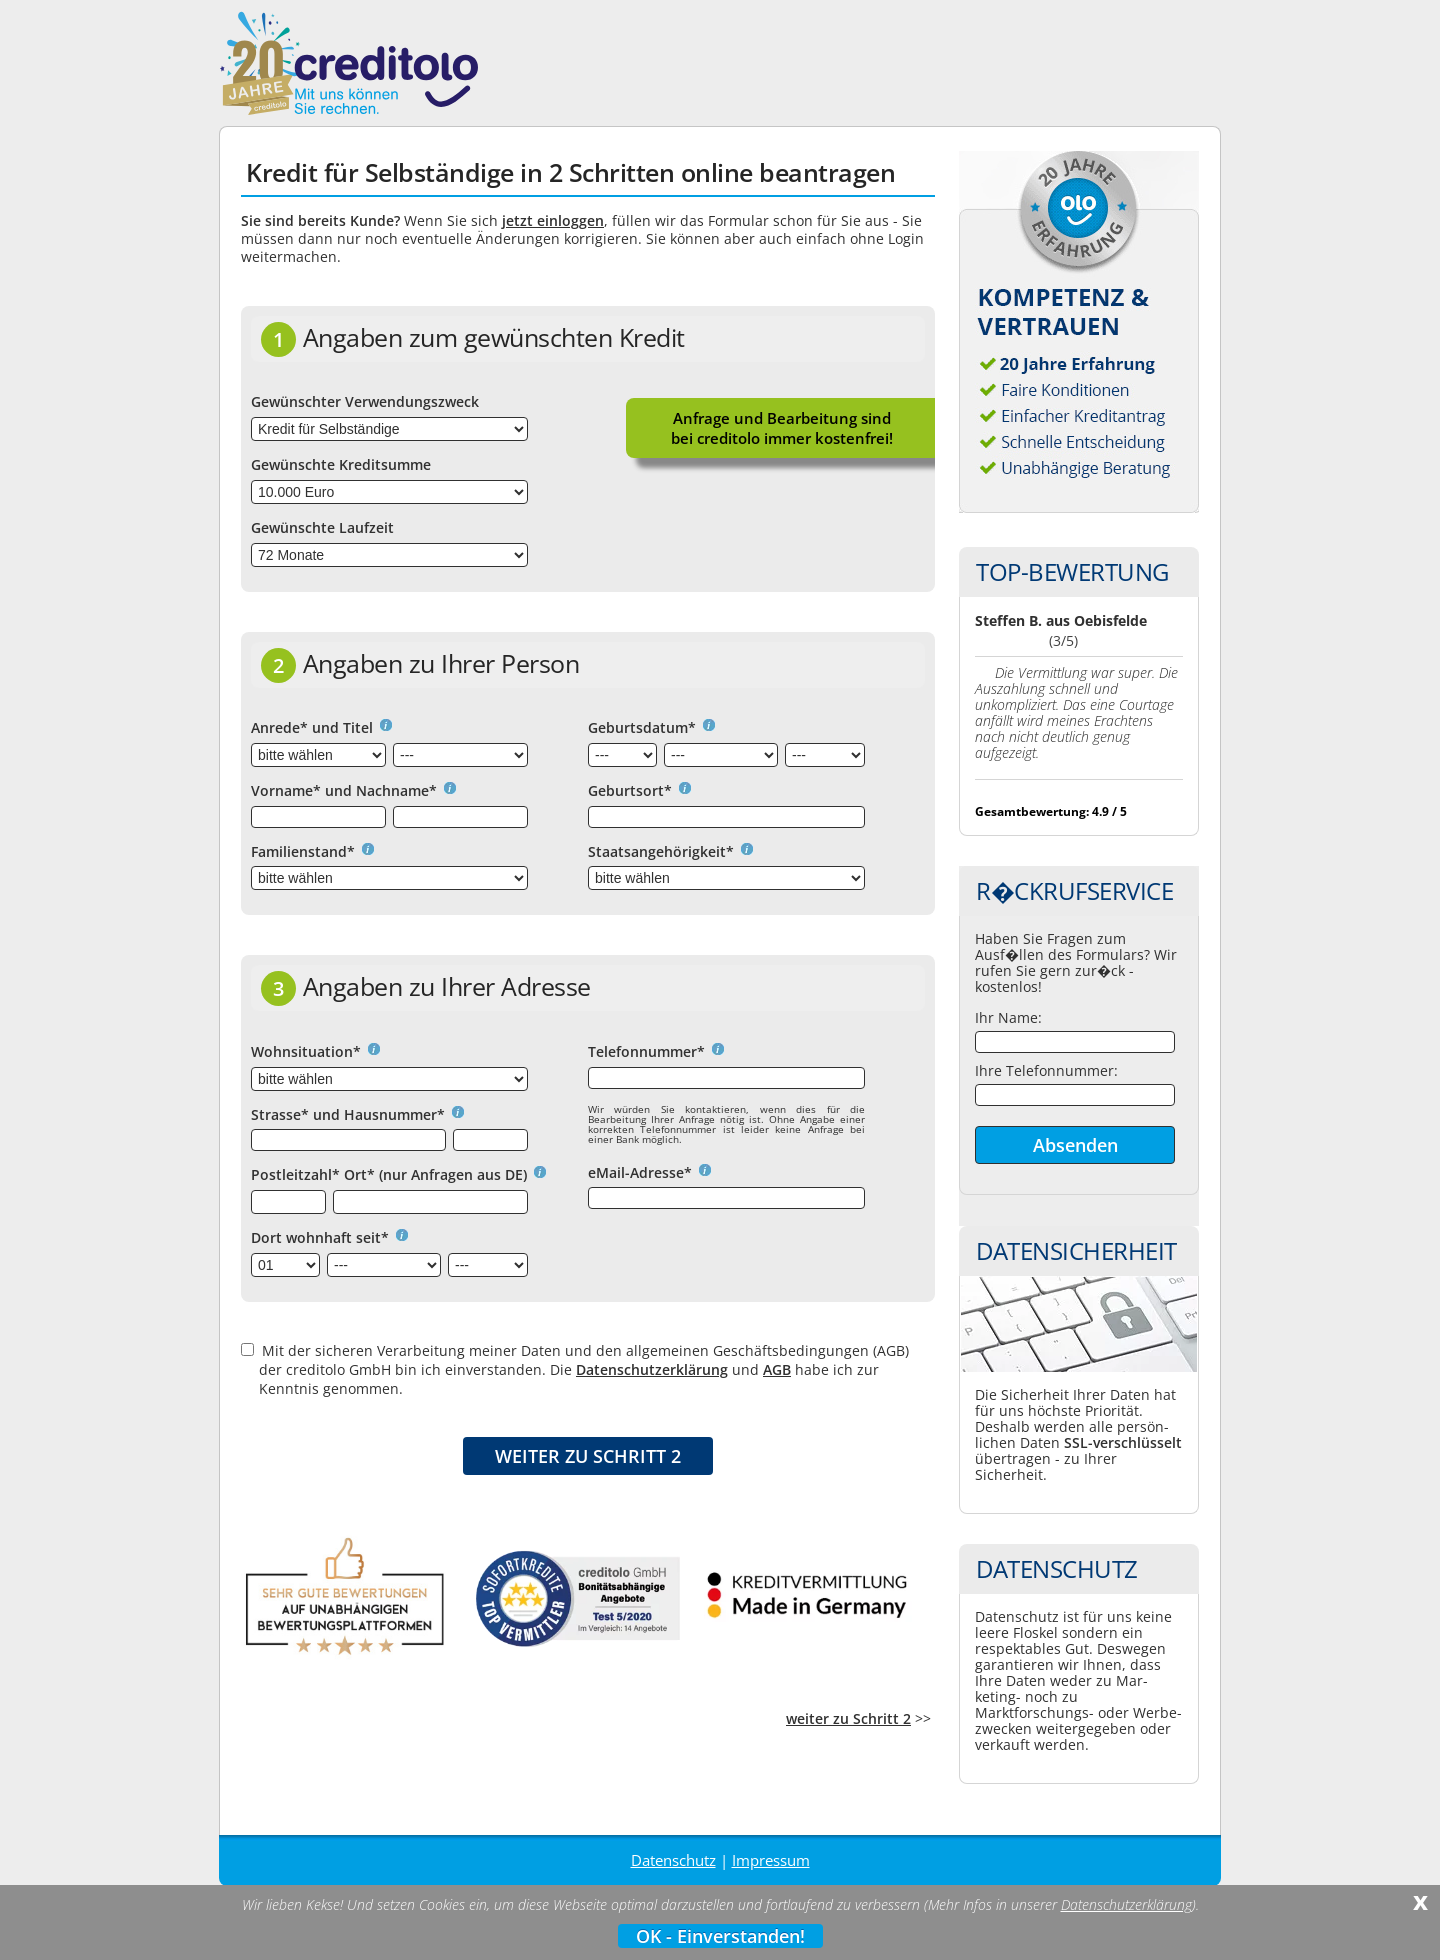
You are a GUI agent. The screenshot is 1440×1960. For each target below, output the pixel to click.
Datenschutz (673, 1860)
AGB (777, 1369)
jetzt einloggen (553, 220)
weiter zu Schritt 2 (848, 1718)
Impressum (771, 1860)
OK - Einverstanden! (720, 1936)
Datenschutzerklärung (652, 1369)
